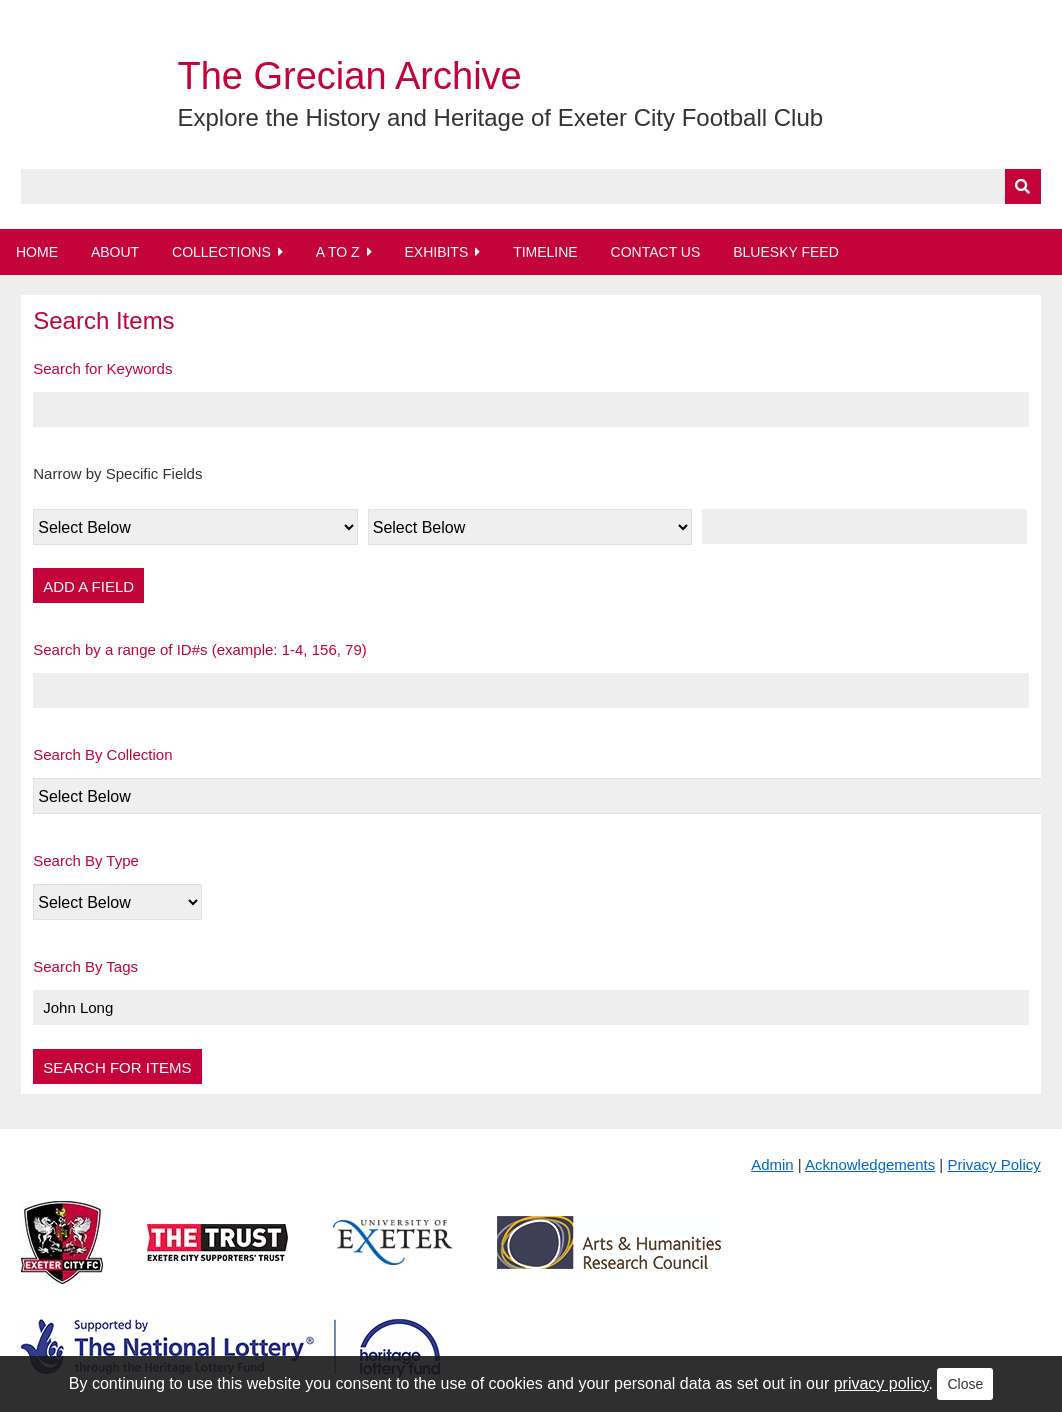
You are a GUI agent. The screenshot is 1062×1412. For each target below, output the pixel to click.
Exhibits (436, 252)
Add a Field (88, 586)
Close (965, 1384)
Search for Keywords (102, 368)
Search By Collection (102, 754)
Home (37, 252)
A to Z (338, 252)
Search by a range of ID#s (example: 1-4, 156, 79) (200, 649)
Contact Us (656, 252)
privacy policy (881, 1383)
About (115, 252)
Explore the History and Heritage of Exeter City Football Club (500, 117)
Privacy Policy (993, 1164)
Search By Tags (85, 966)
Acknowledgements (870, 1164)
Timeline (545, 252)
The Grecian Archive (349, 76)
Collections (221, 252)
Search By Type (86, 860)
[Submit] (1023, 186)
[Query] (531, 186)
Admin (772, 1164)
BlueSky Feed (786, 252)
